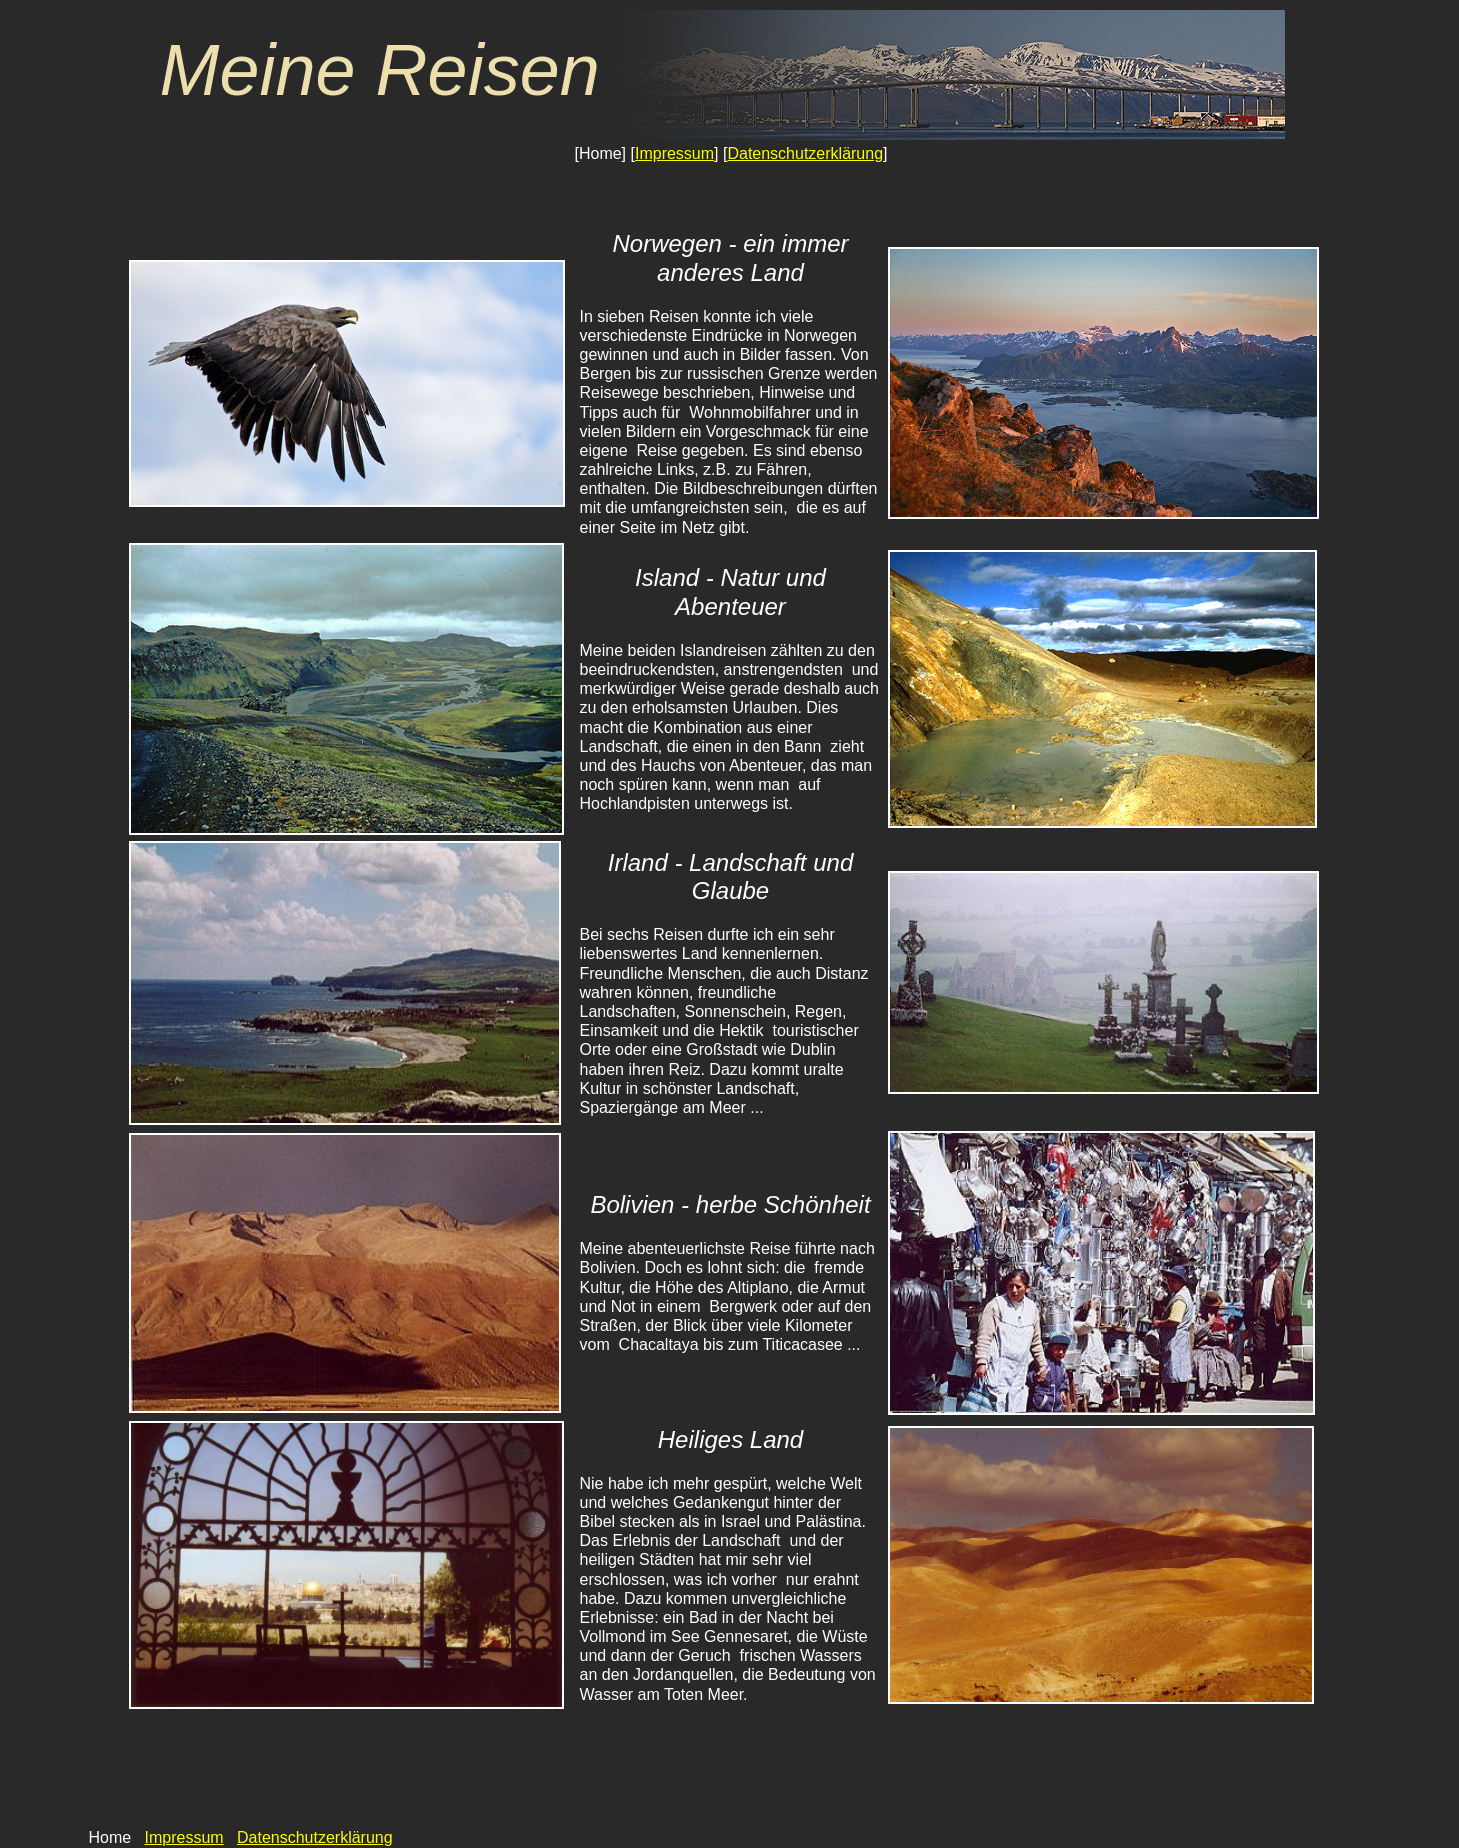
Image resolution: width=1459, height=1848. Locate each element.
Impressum (674, 153)
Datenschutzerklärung (805, 153)
